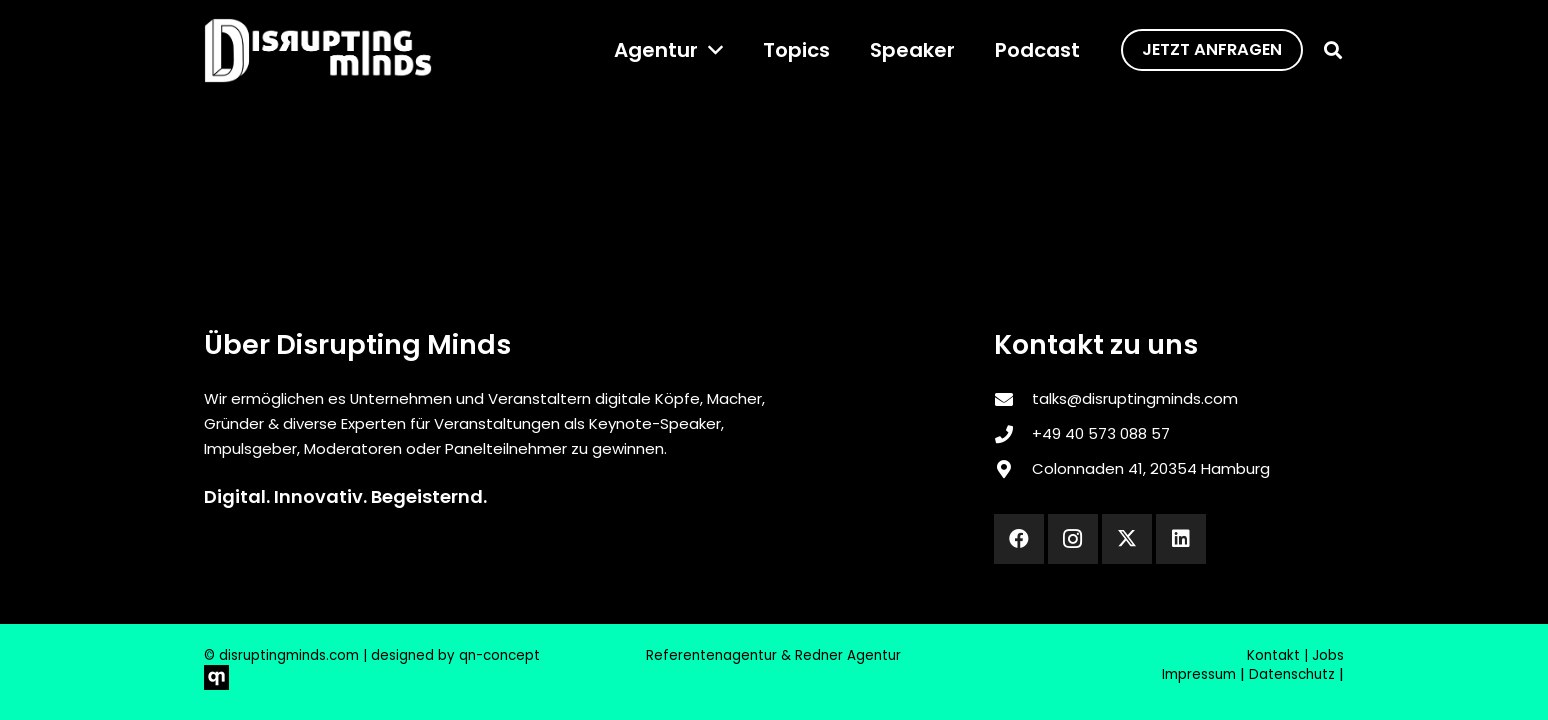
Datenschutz (1292, 674)
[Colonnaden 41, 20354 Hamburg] (1013, 469)
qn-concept (499, 655)
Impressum (1199, 674)
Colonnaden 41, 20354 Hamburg (1151, 468)
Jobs (1328, 655)
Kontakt (1273, 655)
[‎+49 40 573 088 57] (1013, 434)
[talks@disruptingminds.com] (1013, 399)
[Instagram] (1073, 539)
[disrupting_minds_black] (318, 50)
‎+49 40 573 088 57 (1101, 433)
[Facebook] (1019, 539)
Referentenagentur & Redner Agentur (773, 655)
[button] (710, 50)
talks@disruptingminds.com (1135, 398)
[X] (1127, 539)
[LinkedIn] (1181, 539)
